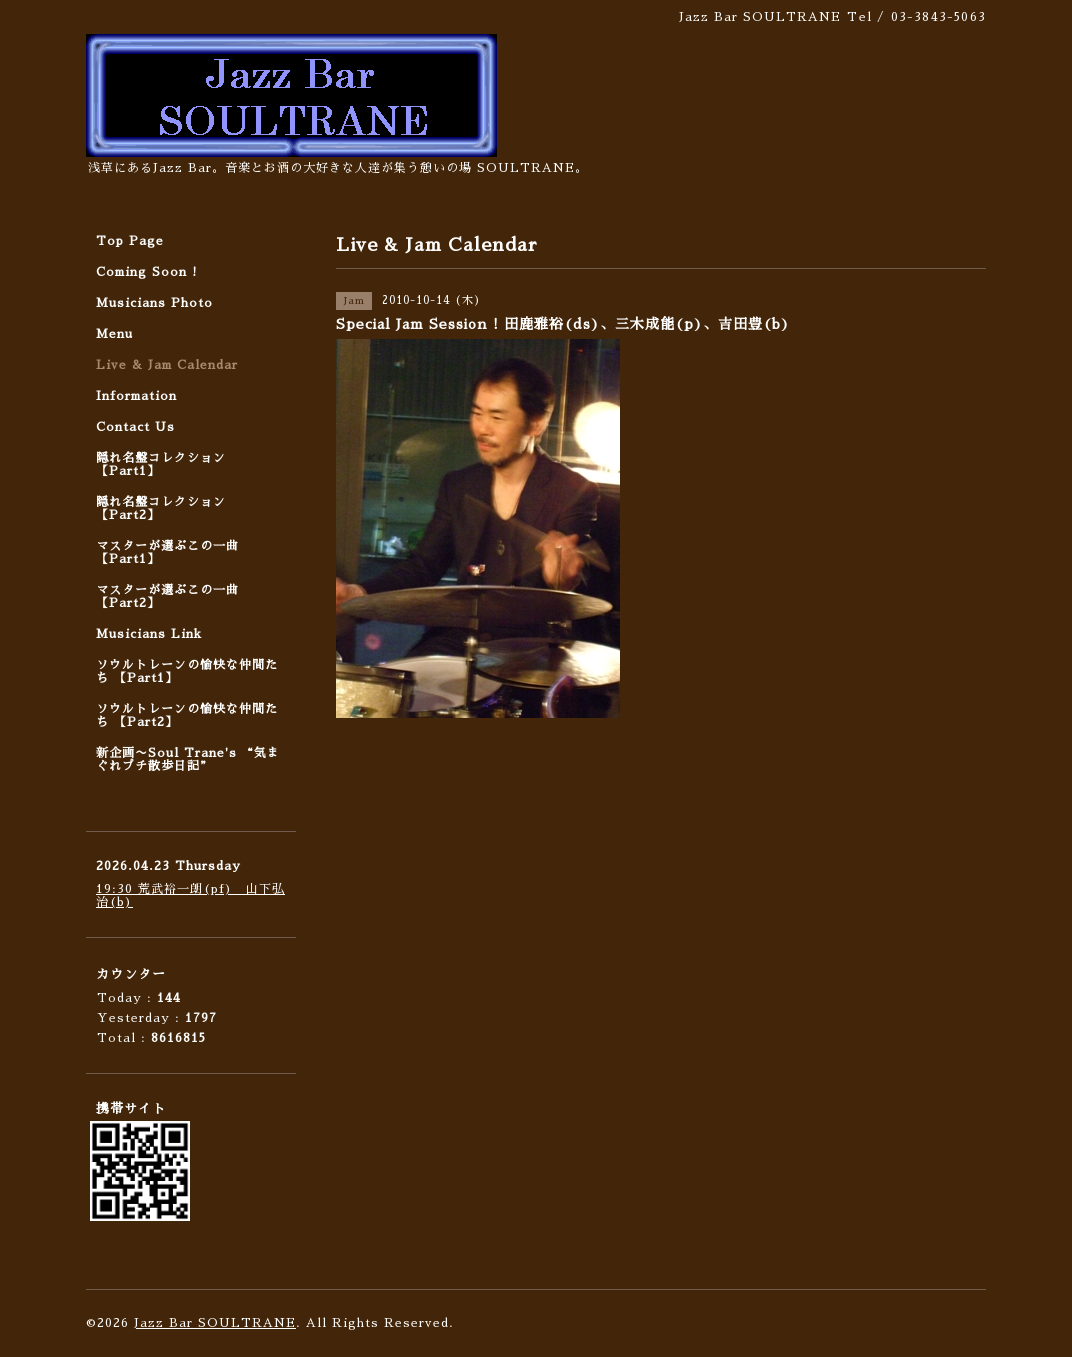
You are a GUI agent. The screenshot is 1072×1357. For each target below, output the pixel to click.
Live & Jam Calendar (167, 365)
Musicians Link (149, 634)
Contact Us (135, 427)
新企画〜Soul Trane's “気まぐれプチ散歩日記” (188, 759)
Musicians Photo (154, 303)
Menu (114, 334)
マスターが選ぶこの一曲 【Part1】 (167, 552)
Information (136, 396)
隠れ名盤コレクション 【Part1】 (161, 464)
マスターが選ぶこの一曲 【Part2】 (167, 596)
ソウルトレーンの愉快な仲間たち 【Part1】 (187, 671)
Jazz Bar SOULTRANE (215, 1323)
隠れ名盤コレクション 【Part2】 (161, 508)
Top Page (130, 241)
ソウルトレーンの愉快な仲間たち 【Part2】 (187, 715)
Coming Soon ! (147, 272)
